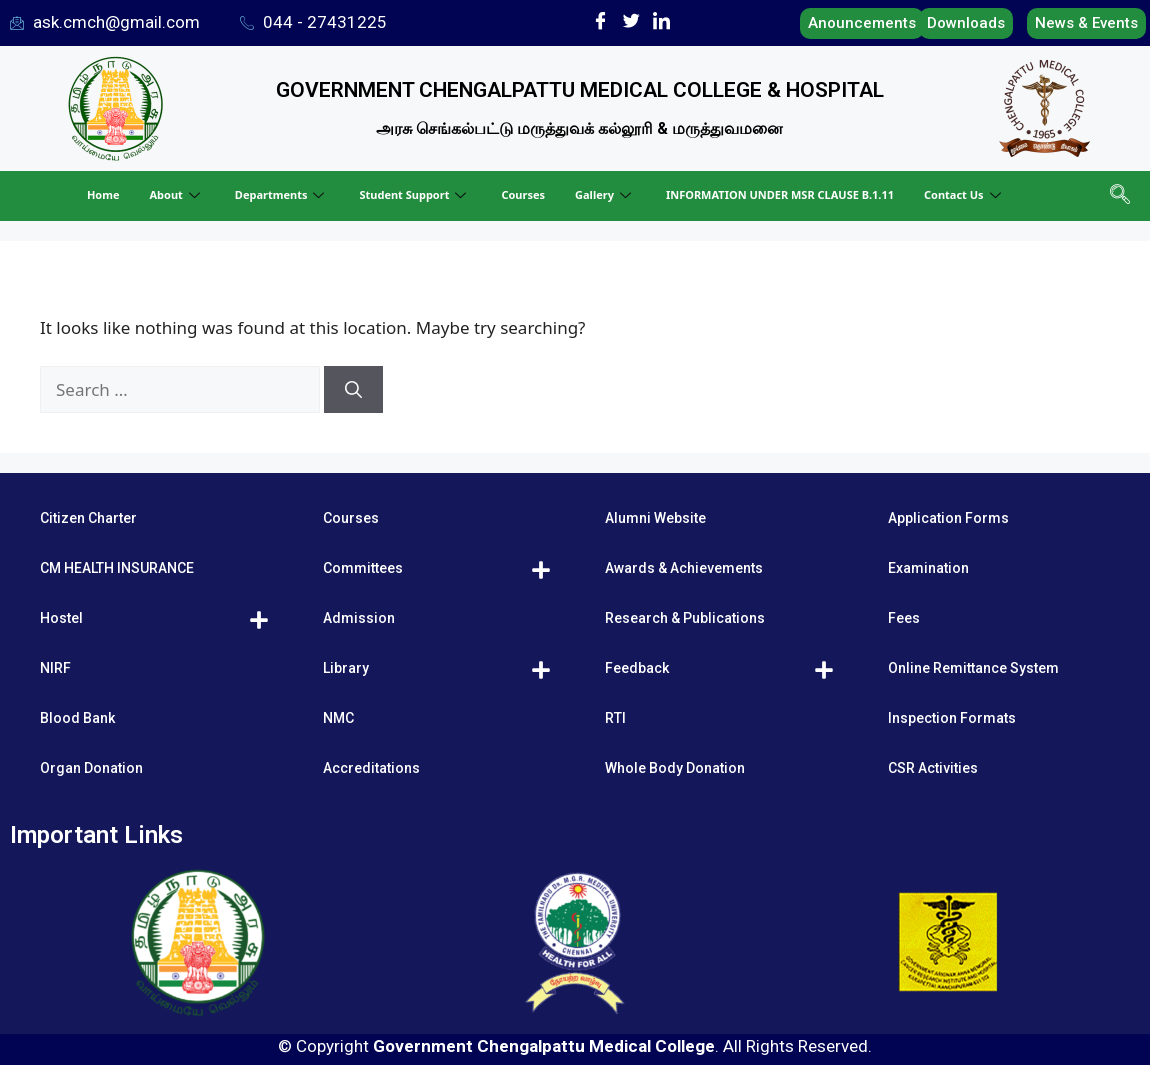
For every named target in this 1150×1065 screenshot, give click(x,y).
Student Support (415, 194)
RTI (615, 718)
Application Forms (948, 518)
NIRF (55, 668)
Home (103, 194)
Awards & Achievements (684, 568)
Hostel (61, 618)
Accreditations (371, 768)
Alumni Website (655, 518)
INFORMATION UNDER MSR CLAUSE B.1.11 (780, 194)
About (176, 194)
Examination (928, 568)
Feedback (637, 668)
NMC (338, 718)
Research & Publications (685, 618)
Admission (359, 618)
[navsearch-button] (1118, 196)
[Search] (353, 390)
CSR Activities (933, 768)
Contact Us (965, 194)
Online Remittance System (973, 668)
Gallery (605, 194)
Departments (282, 194)
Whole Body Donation (675, 768)
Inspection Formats (952, 718)
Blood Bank (77, 718)
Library (346, 668)
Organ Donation (91, 768)
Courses (523, 194)
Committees (363, 568)
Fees (904, 618)
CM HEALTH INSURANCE (117, 568)
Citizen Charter (88, 518)
